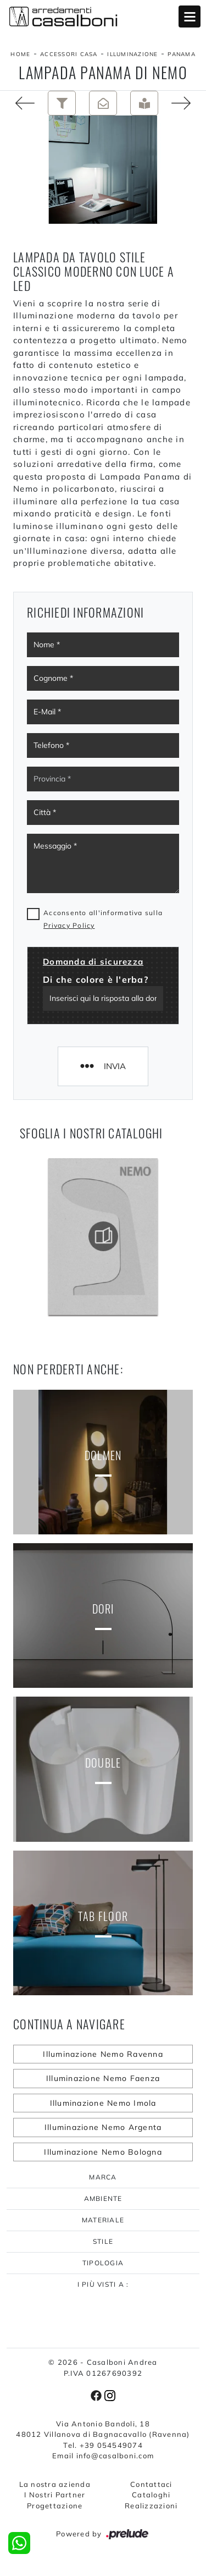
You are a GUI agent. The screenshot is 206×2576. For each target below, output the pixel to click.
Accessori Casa (69, 54)
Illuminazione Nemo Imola (103, 2103)
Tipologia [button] (103, 2263)
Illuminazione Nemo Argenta (103, 2127)
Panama (182, 54)
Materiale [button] (103, 2220)
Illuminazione (132, 54)
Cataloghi (151, 2494)
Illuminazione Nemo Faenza (103, 2078)
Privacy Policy (69, 925)
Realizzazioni (151, 2505)
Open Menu (190, 16)
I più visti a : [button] (103, 2284)
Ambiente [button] (103, 2198)
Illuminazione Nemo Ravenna (103, 2054)
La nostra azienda (55, 2484)
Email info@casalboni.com (103, 2455)
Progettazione (54, 2505)
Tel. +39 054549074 (103, 2445)
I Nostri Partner (54, 2494)
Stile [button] (103, 2241)
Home (20, 54)
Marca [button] (102, 2177)
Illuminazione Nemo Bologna (103, 2152)
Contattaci (151, 2484)
